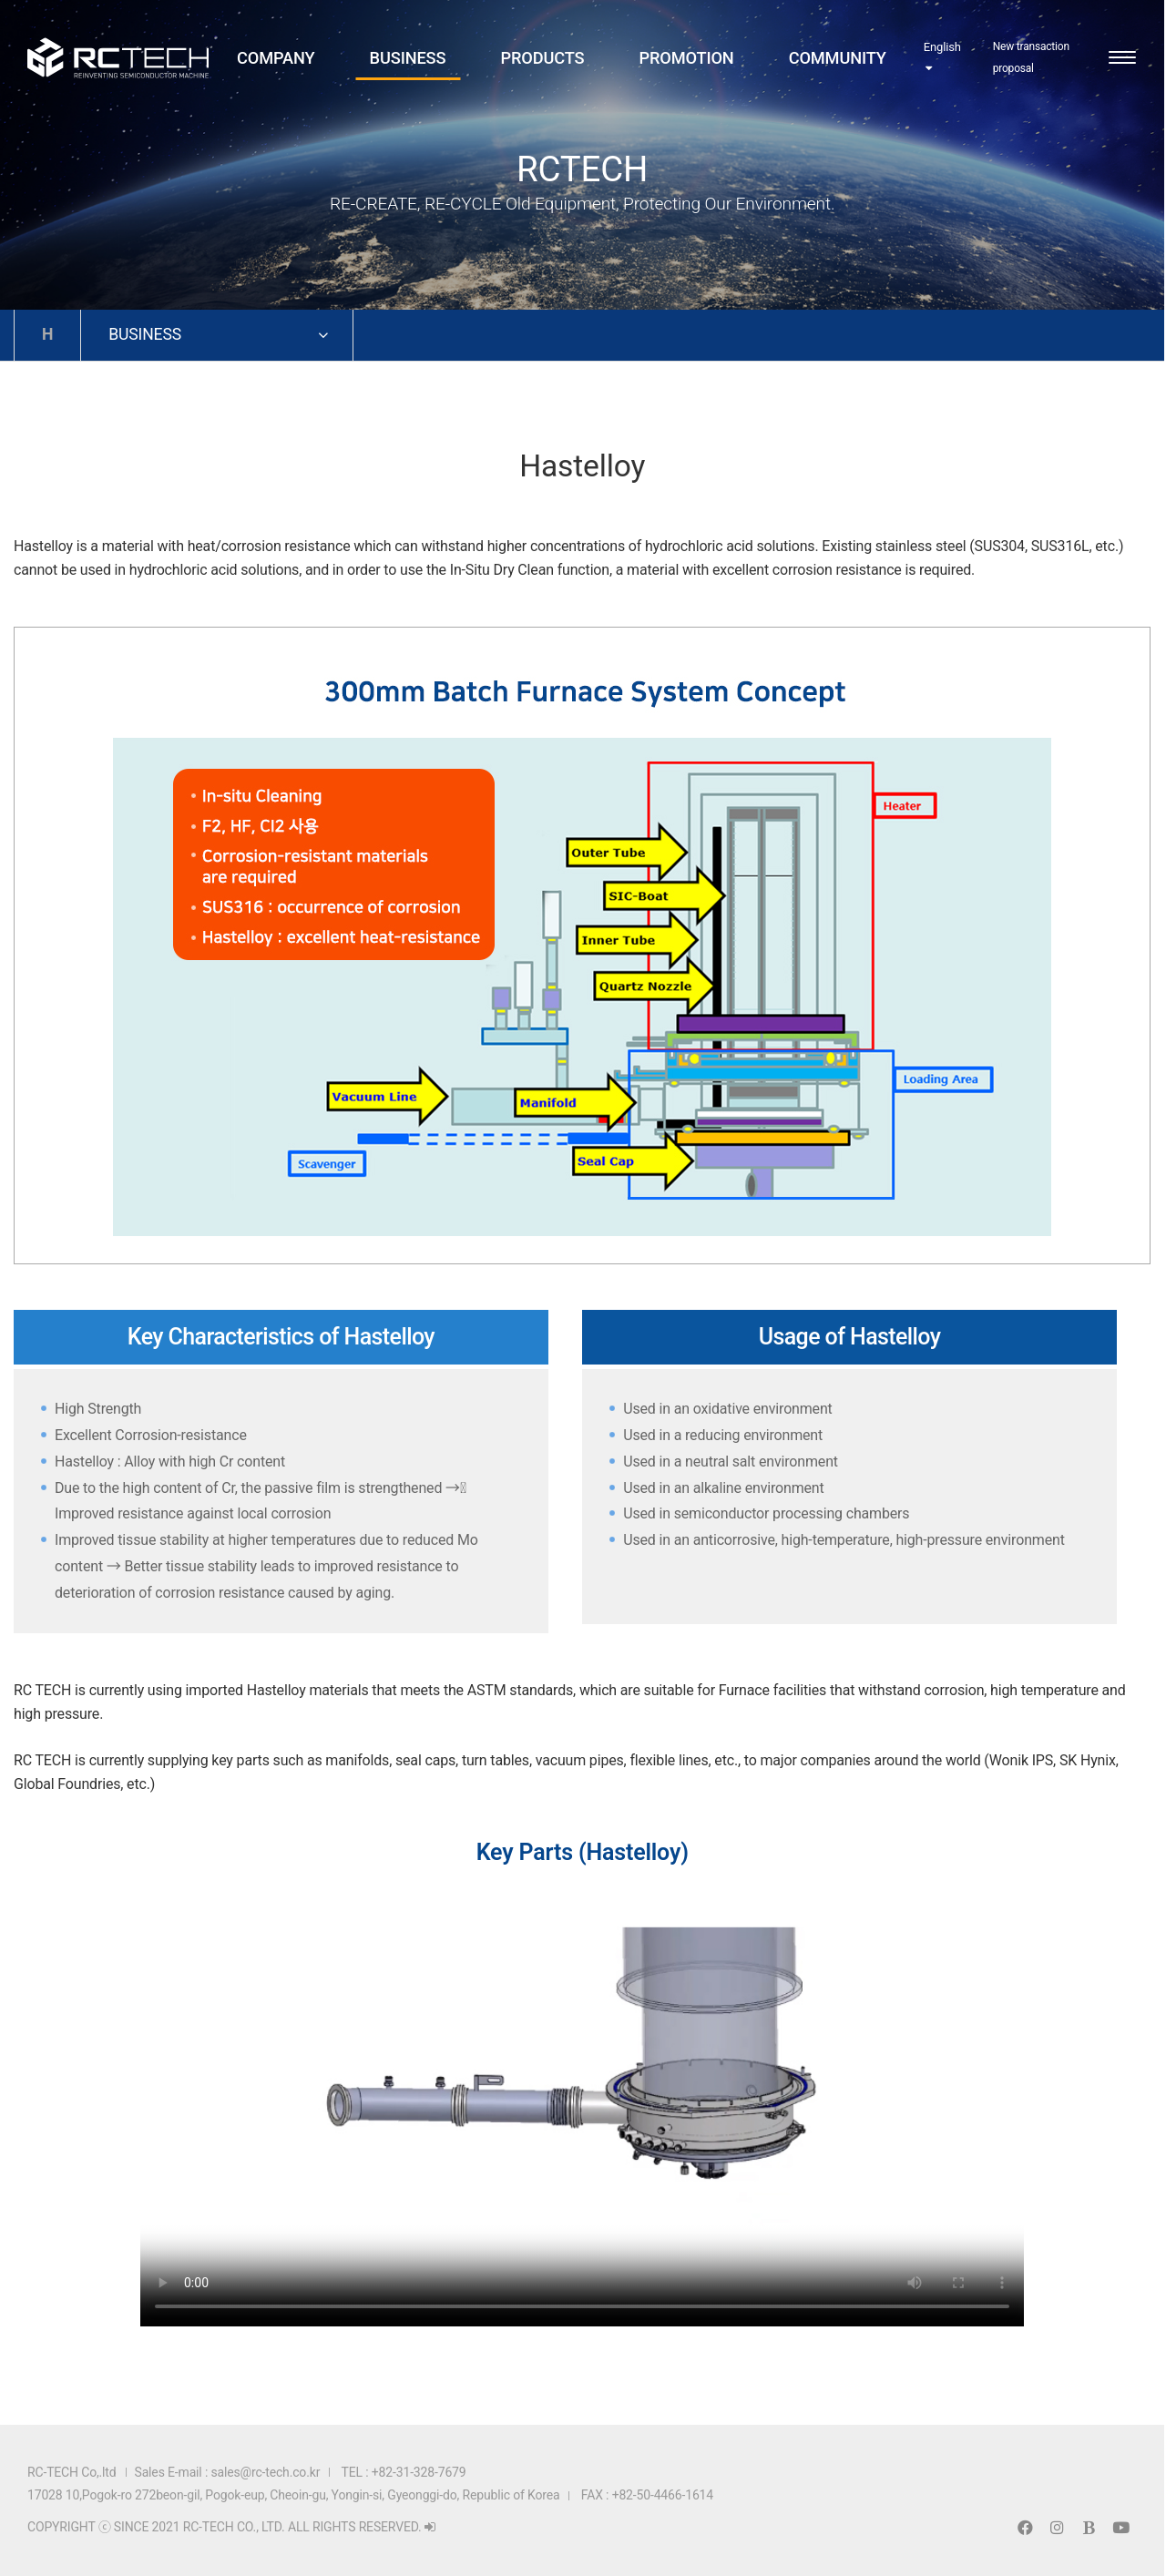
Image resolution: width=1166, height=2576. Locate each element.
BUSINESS (408, 60)
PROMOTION (686, 60)
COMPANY (276, 60)
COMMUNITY (836, 60)
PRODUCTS (542, 60)
